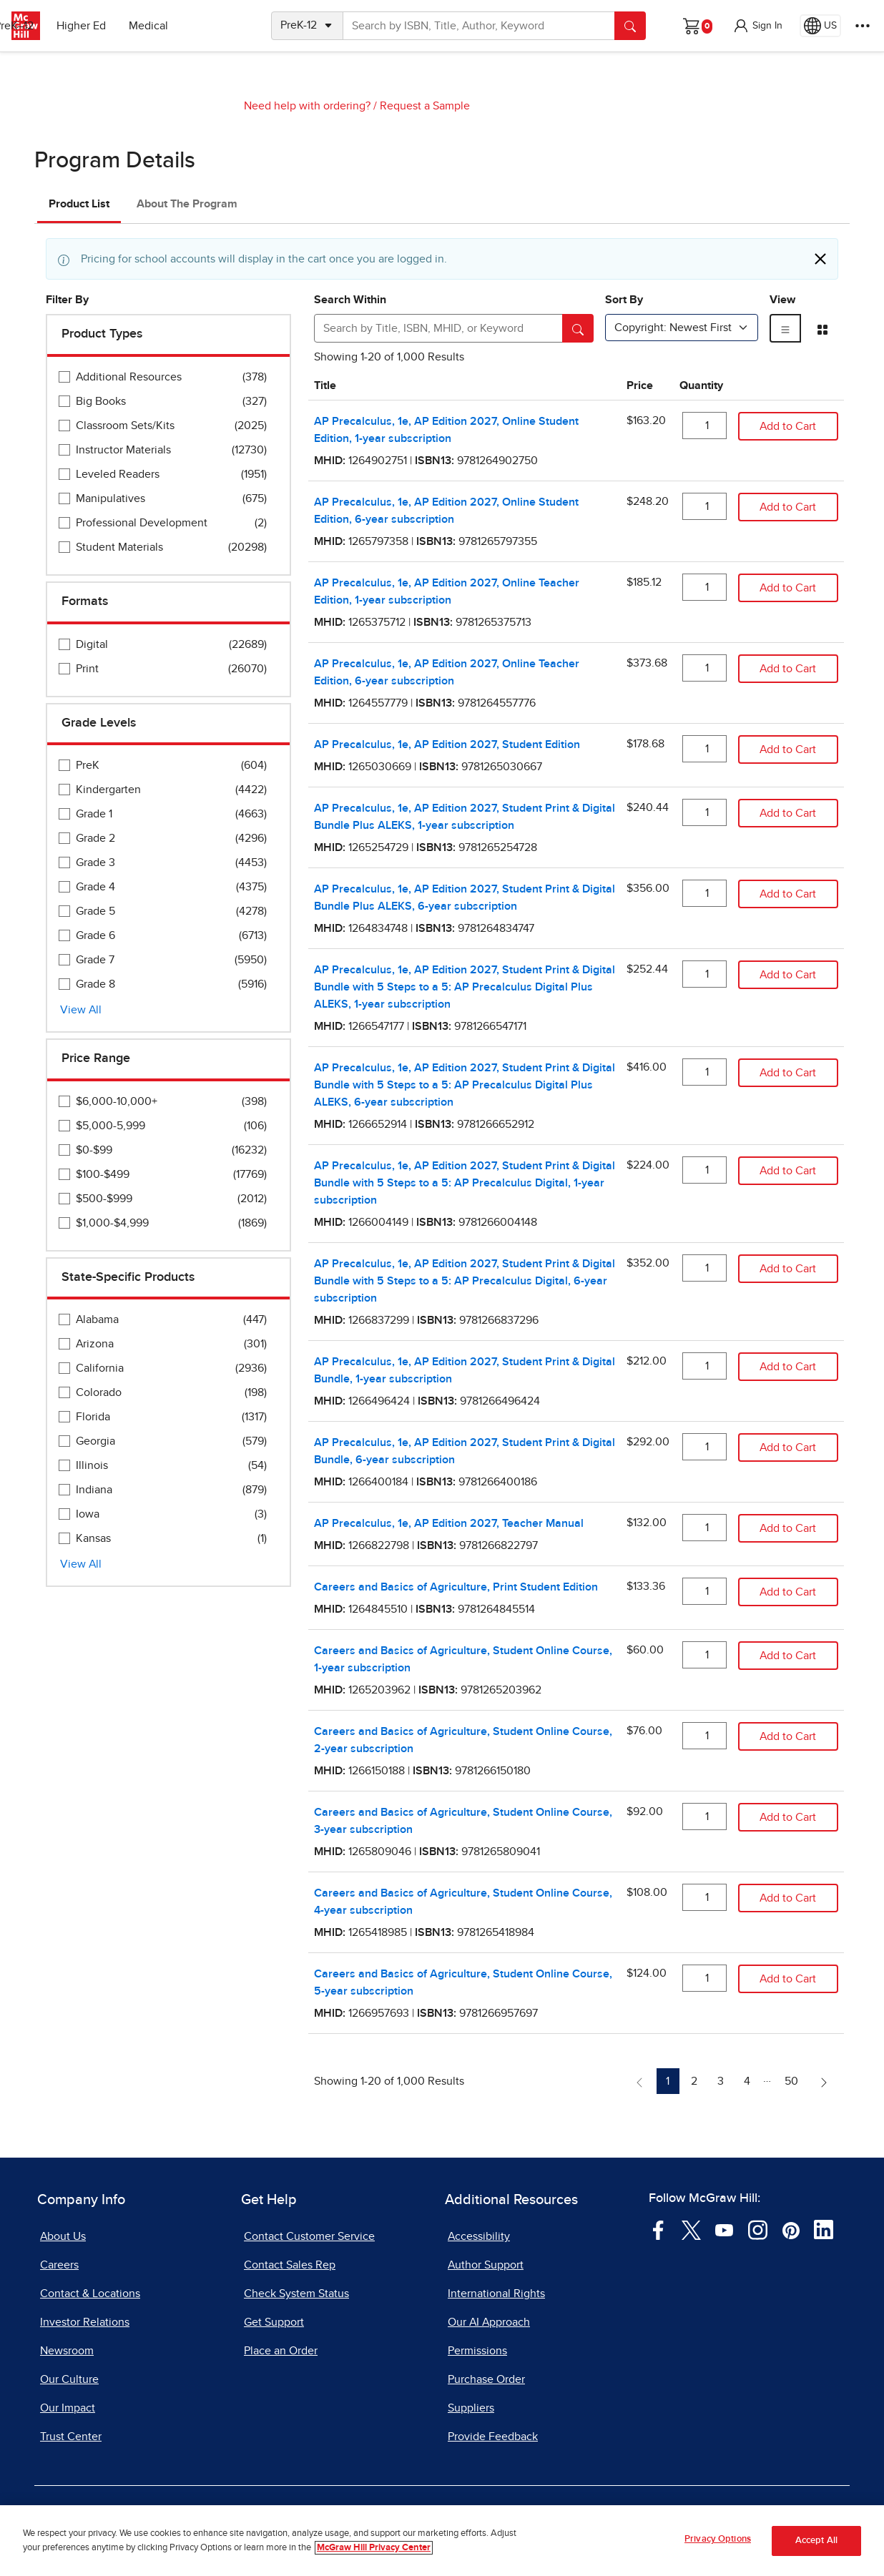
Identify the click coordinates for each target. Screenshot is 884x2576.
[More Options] (863, 26)
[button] (757, 26)
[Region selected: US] (820, 25)
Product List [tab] (79, 204)
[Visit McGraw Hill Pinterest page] (790, 2229)
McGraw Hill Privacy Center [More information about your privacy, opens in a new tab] (374, 2551)
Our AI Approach (489, 2322)
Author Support (486, 2265)
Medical (211, 25)
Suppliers (471, 2408)
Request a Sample (425, 106)
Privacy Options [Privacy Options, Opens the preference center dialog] (717, 2543)
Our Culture (69, 2379)
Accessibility (479, 2236)
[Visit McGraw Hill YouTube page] (724, 2229)
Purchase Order (486, 2379)
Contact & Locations (90, 2293)
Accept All (816, 2544)
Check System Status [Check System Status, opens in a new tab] (296, 2293)
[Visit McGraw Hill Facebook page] (658, 2229)
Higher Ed (144, 25)
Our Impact (67, 2408)
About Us (63, 2236)
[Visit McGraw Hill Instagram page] (757, 2229)
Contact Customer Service (309, 2236)
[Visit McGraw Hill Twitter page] (691, 2229)
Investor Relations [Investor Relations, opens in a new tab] (84, 2322)
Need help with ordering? (307, 106)
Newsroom (67, 2350)
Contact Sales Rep (289, 2265)
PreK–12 (77, 25)
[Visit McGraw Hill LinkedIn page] (823, 2229)
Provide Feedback (493, 2436)
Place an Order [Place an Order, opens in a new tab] (281, 2350)
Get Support (274, 2322)
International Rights (496, 2293)
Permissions (477, 2350)
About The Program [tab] (187, 204)
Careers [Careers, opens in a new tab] (59, 2265)
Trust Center (71, 2436)
